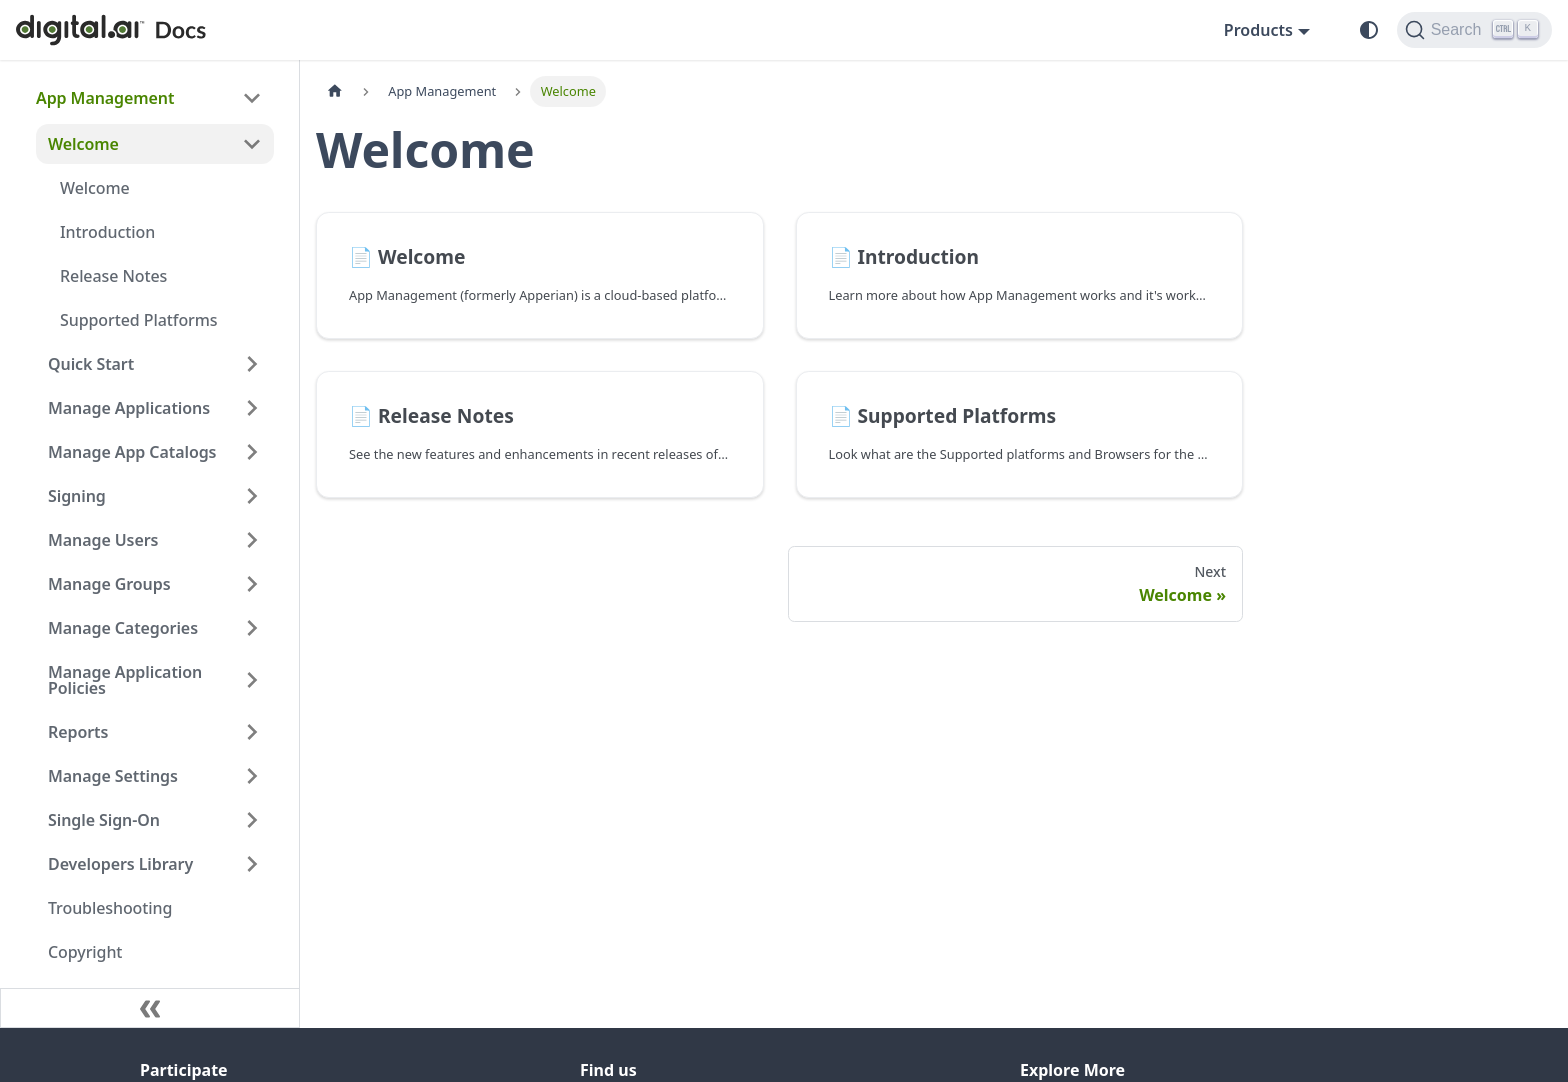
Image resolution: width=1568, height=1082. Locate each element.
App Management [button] (105, 98)
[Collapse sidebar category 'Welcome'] (252, 144)
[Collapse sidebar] (150, 1008)
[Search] (1474, 30)
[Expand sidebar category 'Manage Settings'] (252, 776)
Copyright (85, 952)
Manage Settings (113, 776)
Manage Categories (123, 628)
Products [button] (1258, 30)
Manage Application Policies (125, 680)
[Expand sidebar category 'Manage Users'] (252, 540)
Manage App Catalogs (132, 452)
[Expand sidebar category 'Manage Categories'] (252, 628)
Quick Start (91, 364)
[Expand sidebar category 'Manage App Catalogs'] (252, 452)
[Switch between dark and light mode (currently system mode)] (1369, 30)
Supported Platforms (139, 320)
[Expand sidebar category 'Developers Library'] (252, 864)
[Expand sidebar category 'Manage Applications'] (252, 408)
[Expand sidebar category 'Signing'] (252, 496)
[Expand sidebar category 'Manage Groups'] (252, 584)
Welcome (83, 144)
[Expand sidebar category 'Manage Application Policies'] (252, 680)
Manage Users (103, 540)
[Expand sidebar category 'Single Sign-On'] (252, 820)
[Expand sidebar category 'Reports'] (252, 732)
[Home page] (335, 91)
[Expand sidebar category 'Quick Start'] (252, 364)
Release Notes (113, 276)
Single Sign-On (104, 820)
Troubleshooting (110, 908)
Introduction (107, 232)
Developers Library (120, 864)
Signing (77, 496)
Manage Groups (109, 584)
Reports (78, 732)
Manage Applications (129, 408)
